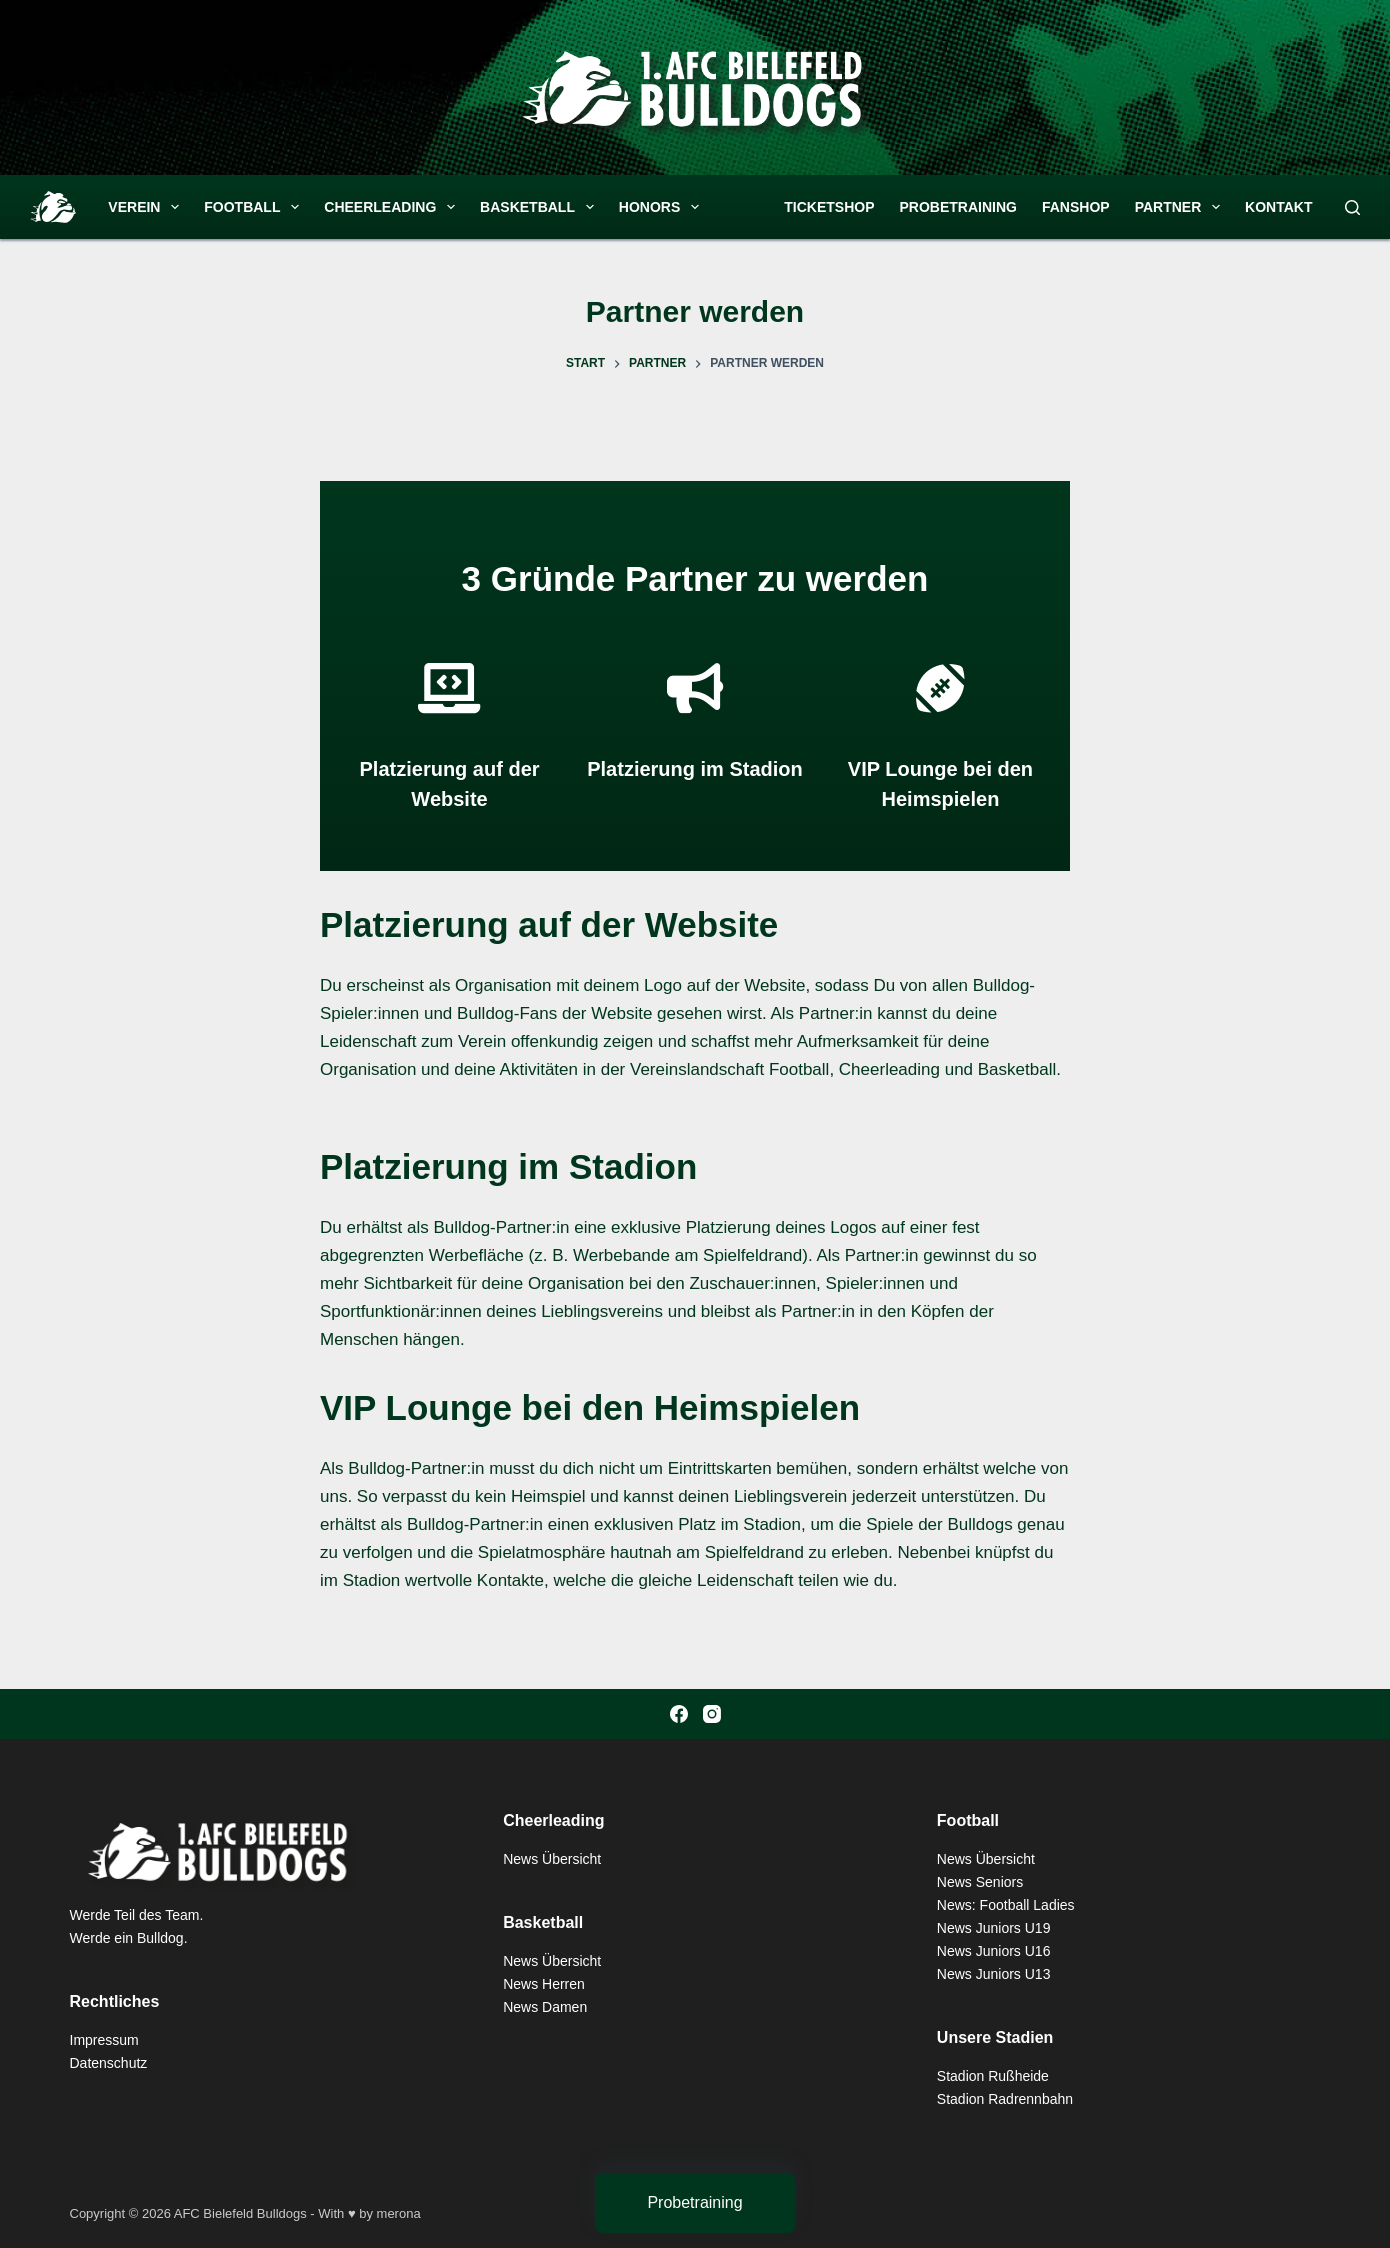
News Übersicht (552, 1859)
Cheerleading (393, 207)
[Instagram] (712, 1714)
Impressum (104, 2040)
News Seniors (980, 1882)
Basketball (541, 207)
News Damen (545, 2007)
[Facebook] (679, 1714)
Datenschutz (109, 2063)
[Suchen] (1352, 207)
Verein (147, 207)
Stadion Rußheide (993, 2076)
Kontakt (1278, 207)
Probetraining (958, 207)
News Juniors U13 (994, 1974)
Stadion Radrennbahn (1005, 2099)
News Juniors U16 (994, 1951)
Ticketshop (829, 207)
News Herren (544, 1984)
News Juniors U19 (994, 1928)
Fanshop (1076, 207)
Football (255, 207)
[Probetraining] (695, 2203)
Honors (663, 207)
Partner (1181, 207)
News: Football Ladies (1006, 1905)
